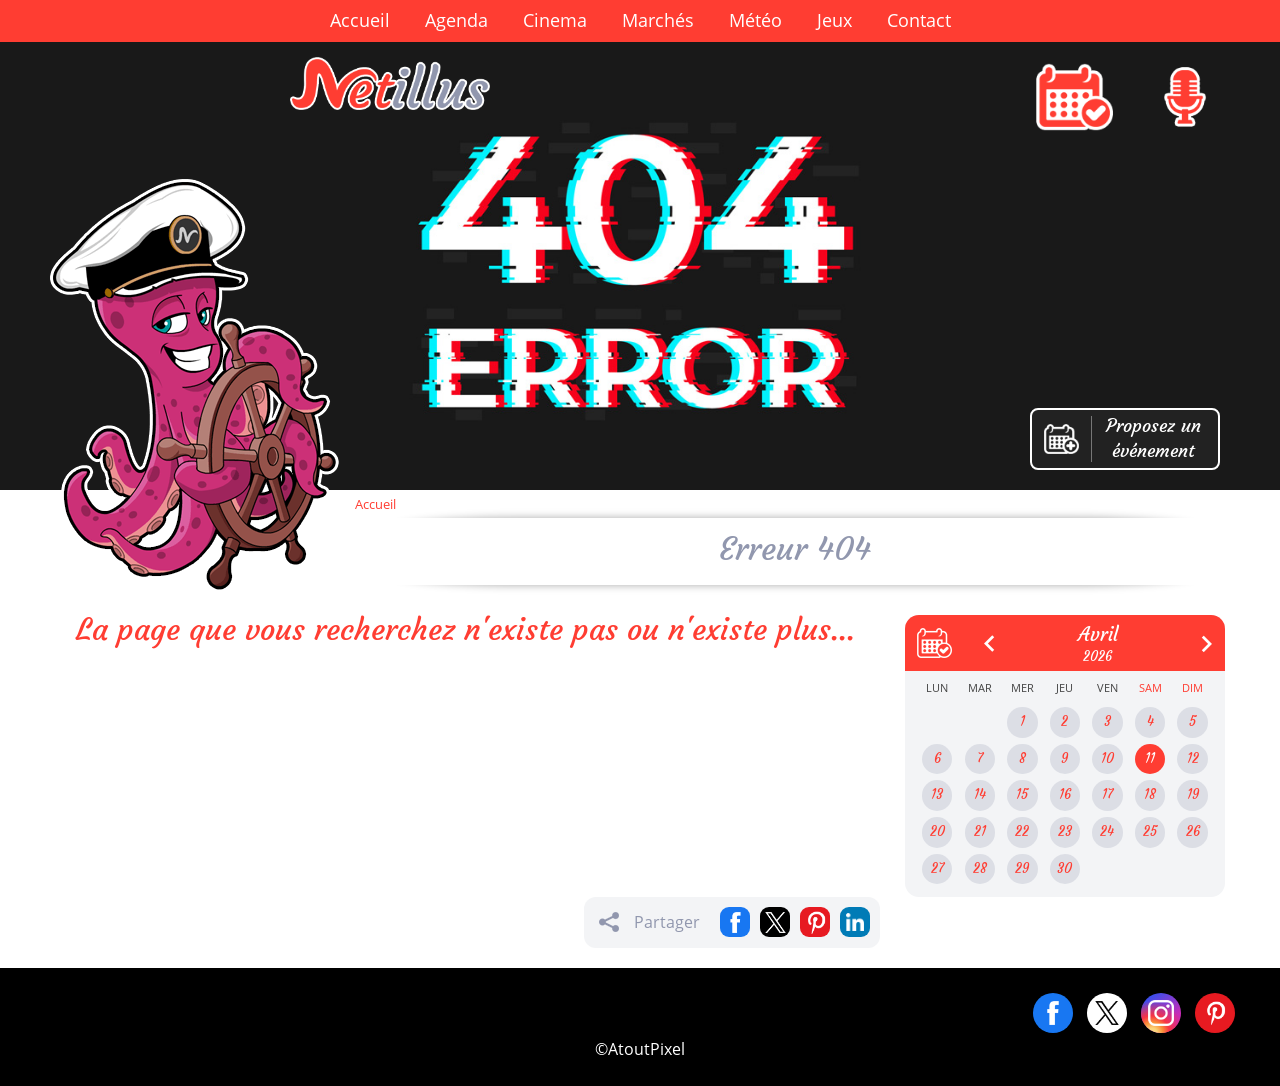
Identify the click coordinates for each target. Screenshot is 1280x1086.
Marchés (658, 20)
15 (1022, 794)
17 (1107, 794)
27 (937, 868)
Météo (755, 20)
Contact (919, 20)
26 (1193, 831)
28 (980, 868)
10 (1107, 758)
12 (1193, 758)
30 (1064, 868)
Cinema (555, 20)
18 (1150, 794)
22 (1022, 831)
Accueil (360, 20)
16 (1065, 794)
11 (1150, 758)
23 (1065, 831)
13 (937, 794)
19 (1193, 794)
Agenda (456, 20)
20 (937, 831)
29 (1022, 868)
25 (1150, 831)
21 (980, 831)
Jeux (834, 20)
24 (1107, 831)
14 (980, 794)
